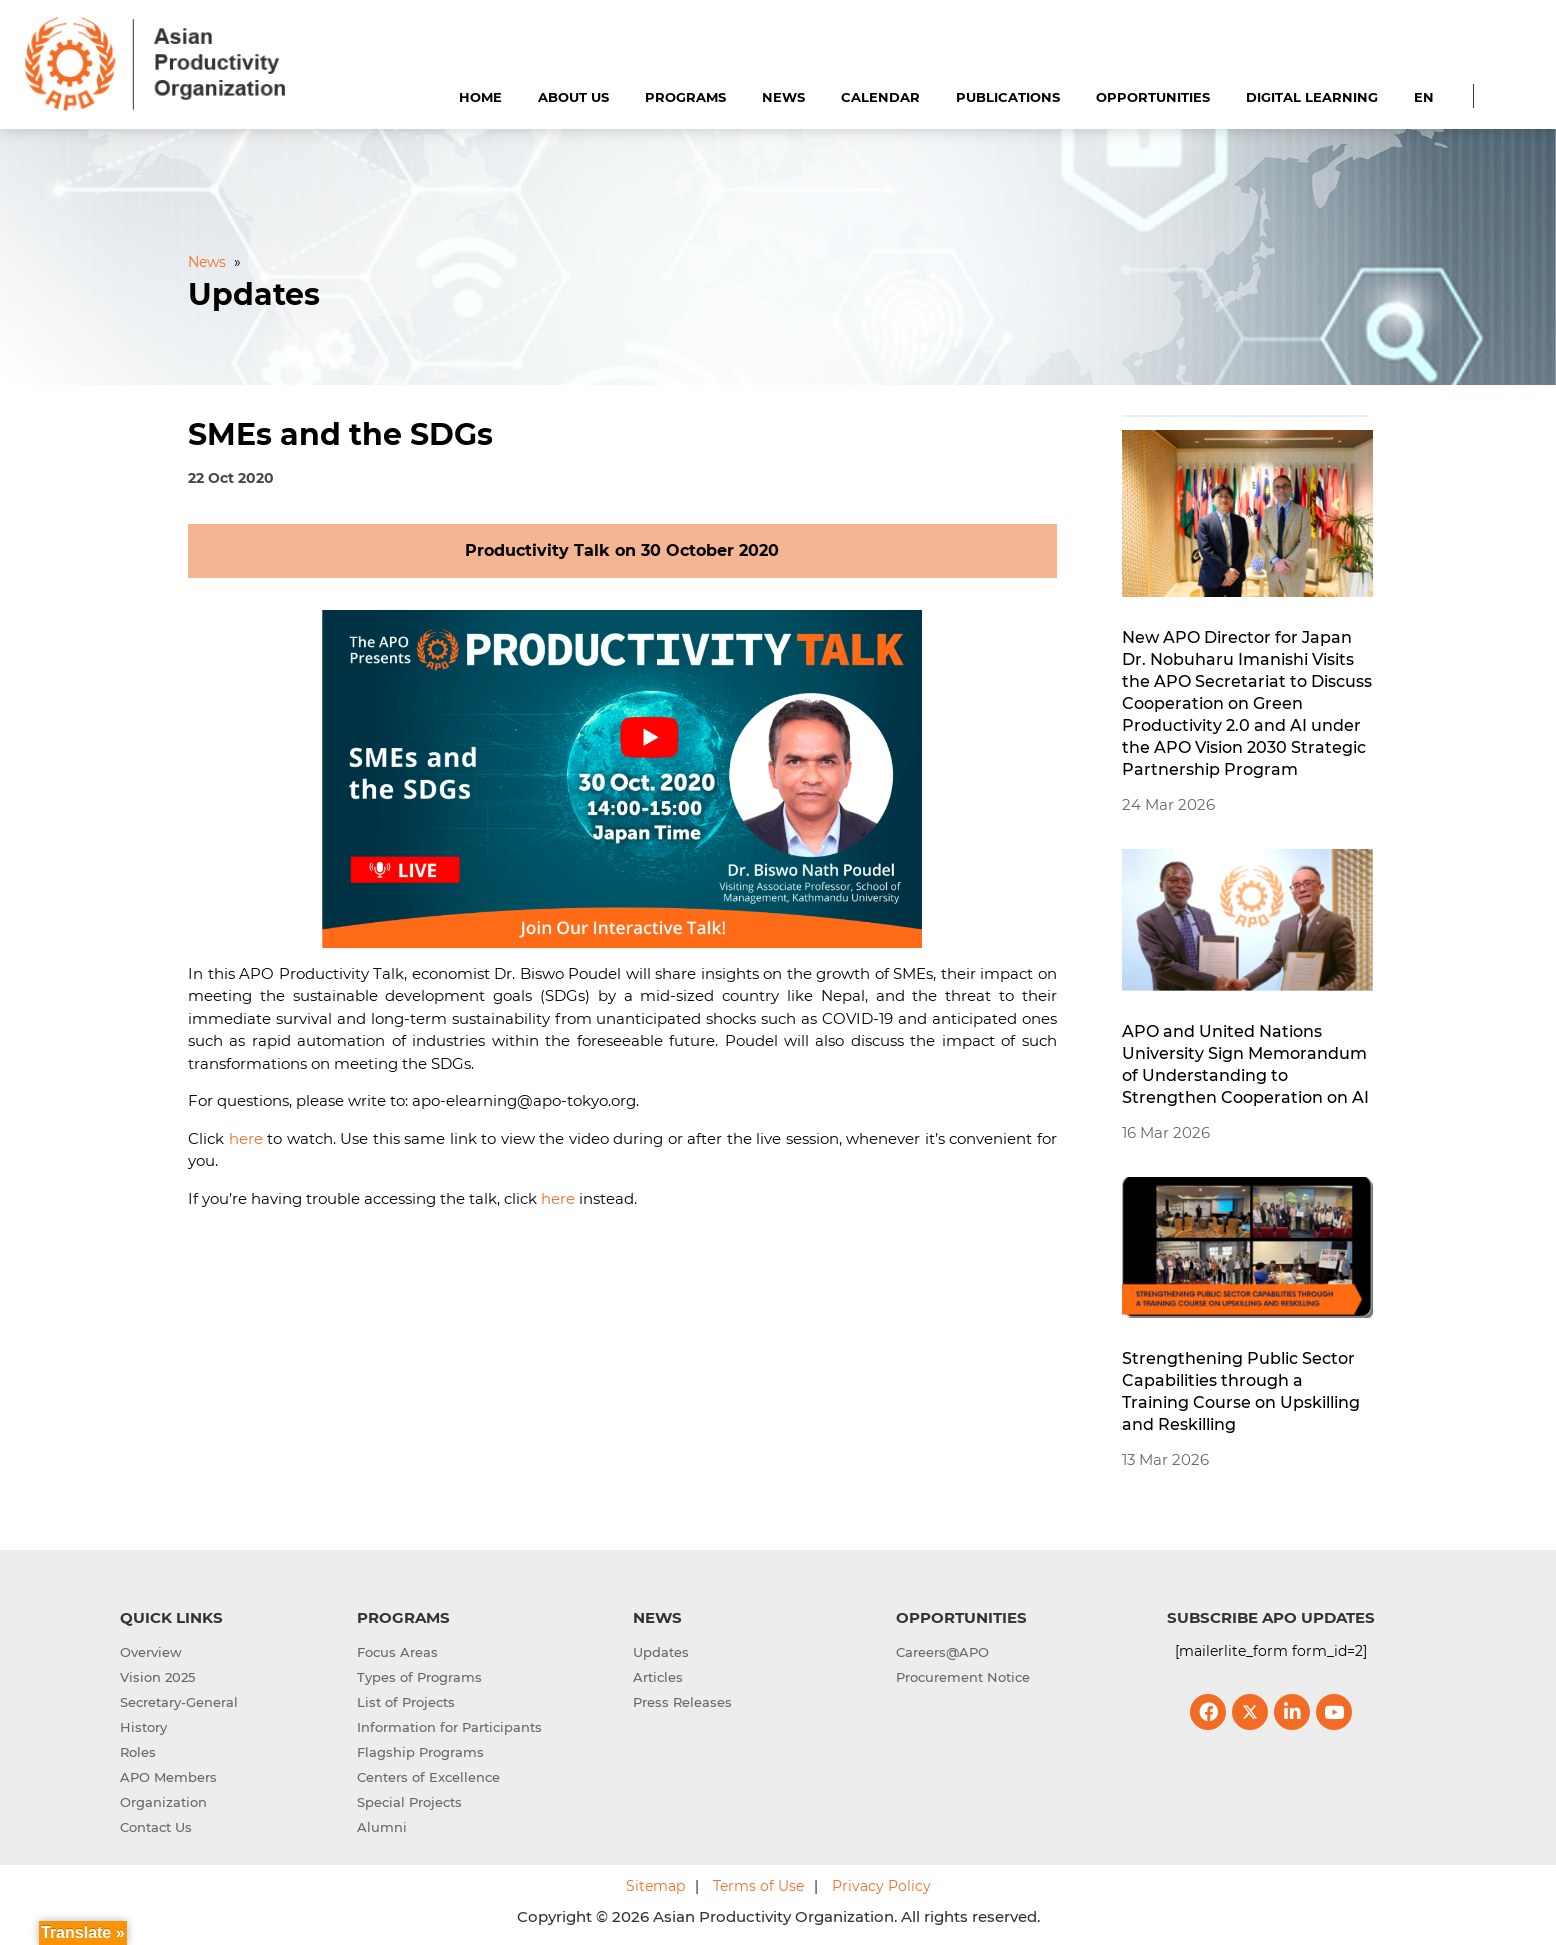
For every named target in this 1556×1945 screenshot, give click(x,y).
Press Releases (682, 1702)
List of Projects (406, 1702)
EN (1424, 97)
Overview (151, 1652)
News (783, 97)
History (143, 1727)
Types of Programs (419, 1677)
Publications (1008, 97)
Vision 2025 (157, 1677)
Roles (138, 1752)
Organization (163, 1802)
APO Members (168, 1777)
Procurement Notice (963, 1677)
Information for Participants (449, 1727)
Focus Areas (397, 1652)
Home (480, 97)
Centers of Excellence (428, 1777)
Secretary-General (179, 1702)
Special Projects (409, 1802)
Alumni (382, 1827)
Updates (661, 1652)
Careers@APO (942, 1652)
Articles (658, 1677)
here (246, 1138)
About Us (573, 97)
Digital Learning (1312, 97)
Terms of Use (758, 1886)
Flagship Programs (420, 1752)
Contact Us (156, 1827)
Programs (685, 97)
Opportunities (1153, 97)
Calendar (880, 97)
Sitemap (655, 1886)
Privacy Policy (881, 1886)
